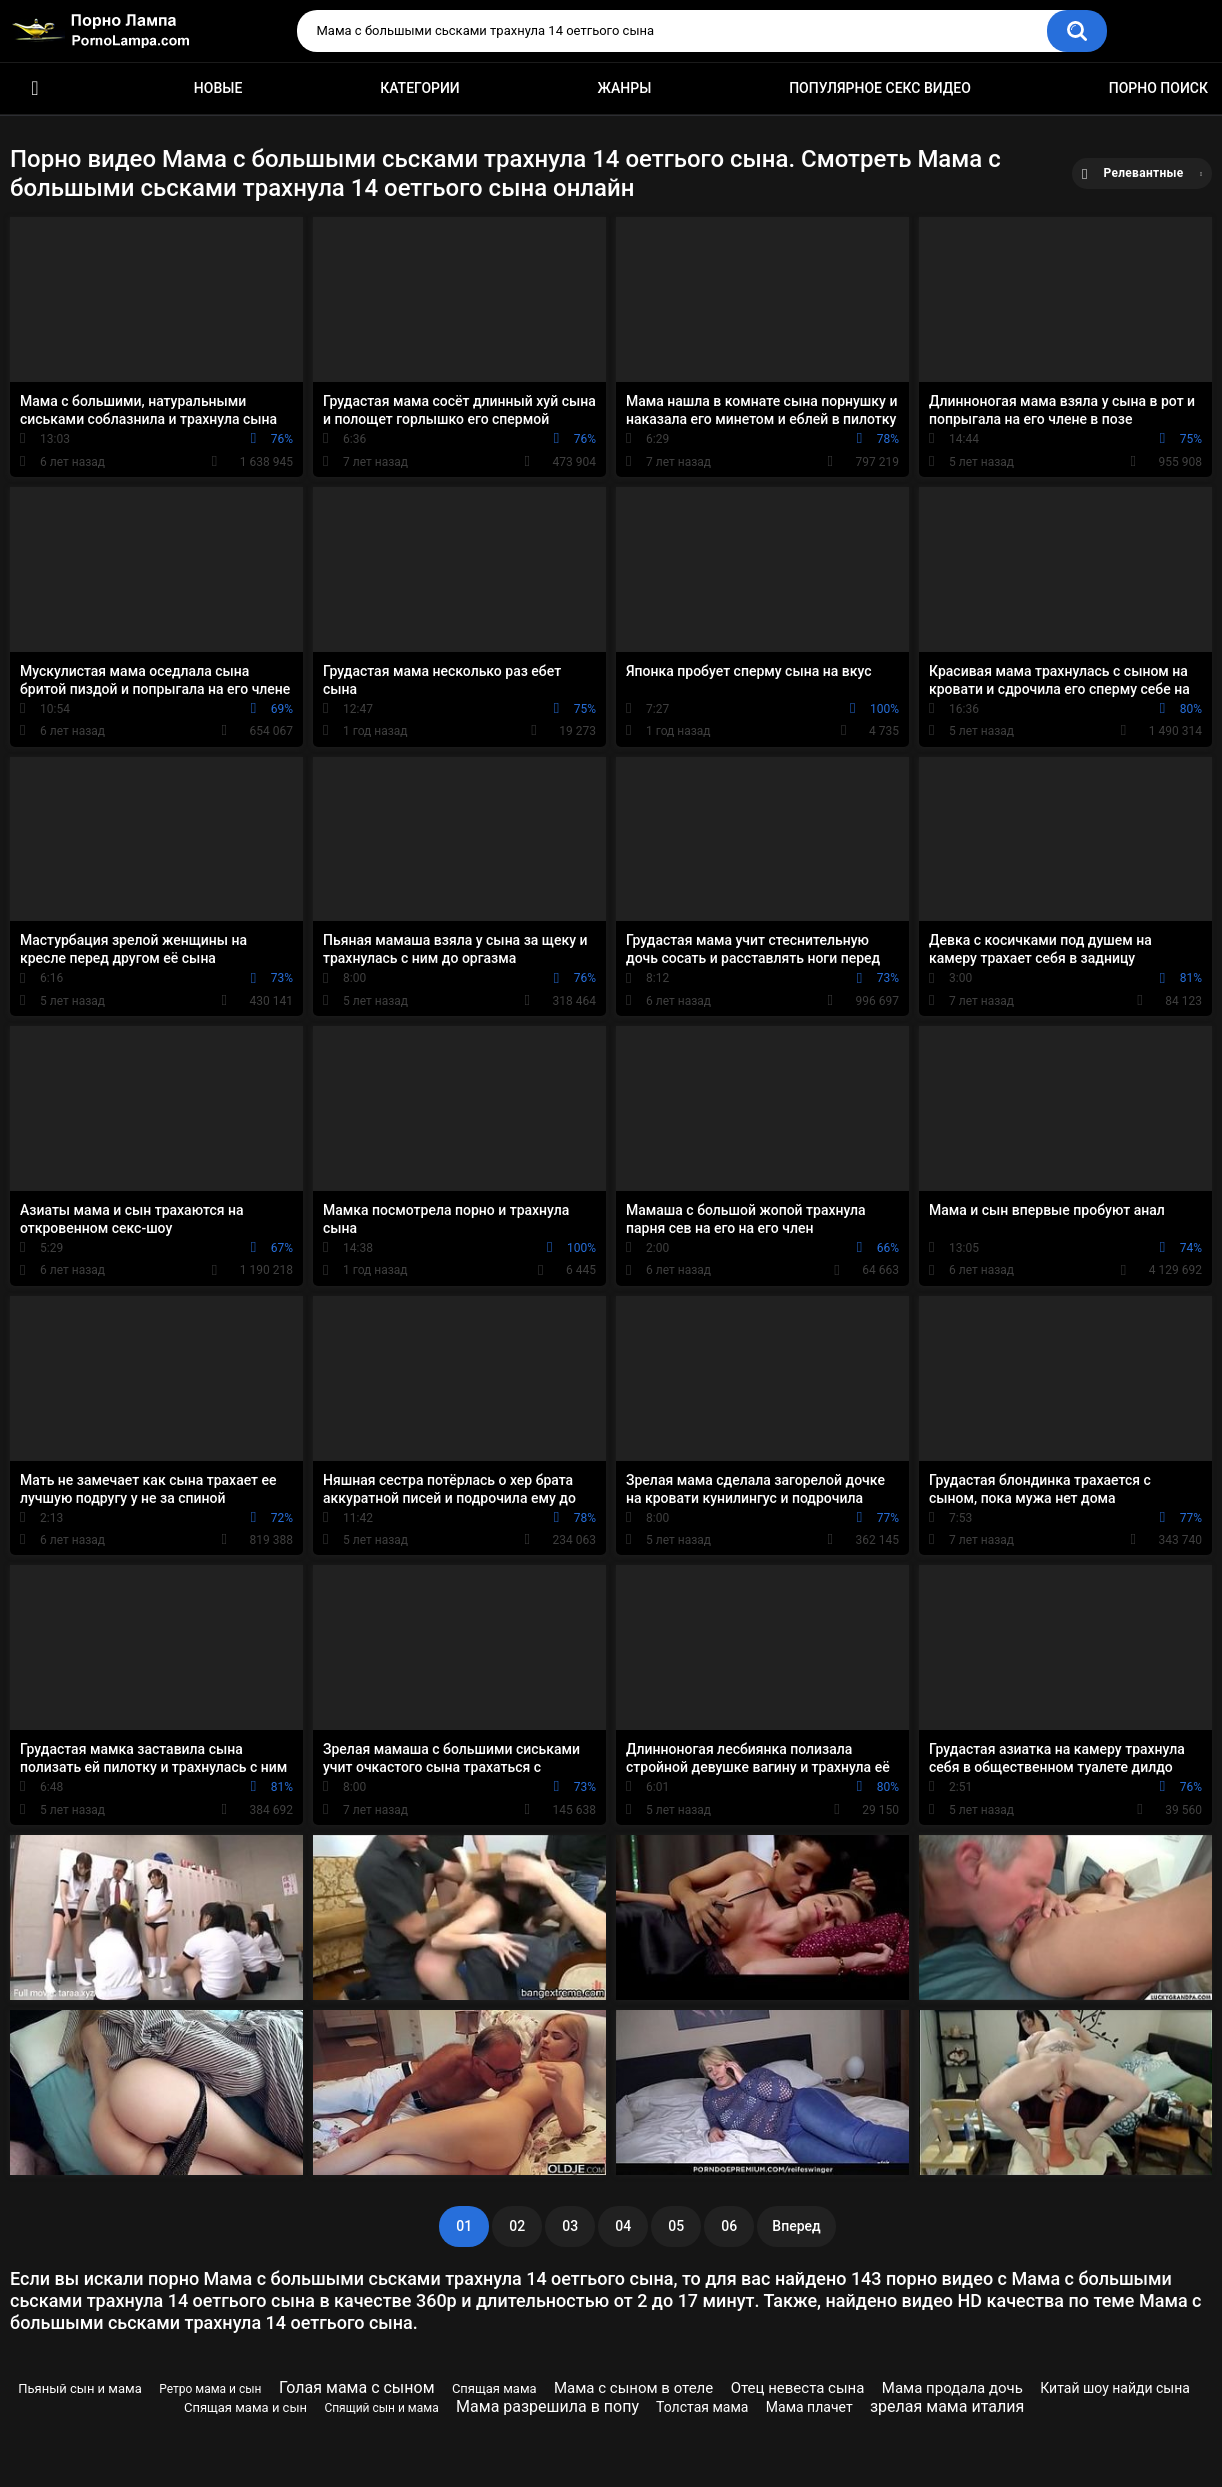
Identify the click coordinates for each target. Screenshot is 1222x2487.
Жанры (625, 88)
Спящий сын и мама (381, 2408)
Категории (420, 88)
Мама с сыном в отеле (633, 2388)
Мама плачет (809, 2407)
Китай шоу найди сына (1115, 2388)
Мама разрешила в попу (547, 2406)
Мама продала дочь (952, 2388)
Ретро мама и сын (210, 2389)
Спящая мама (494, 2388)
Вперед (796, 2226)
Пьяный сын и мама (80, 2388)
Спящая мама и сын (245, 2407)
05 (676, 2226)
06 (729, 2226)
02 (517, 2226)
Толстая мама (702, 2407)
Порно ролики (35, 88)
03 (570, 2226)
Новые (218, 88)
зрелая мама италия (947, 2406)
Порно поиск (1158, 88)
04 (623, 2226)
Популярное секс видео (880, 88)
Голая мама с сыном (357, 2387)
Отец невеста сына (798, 2388)
